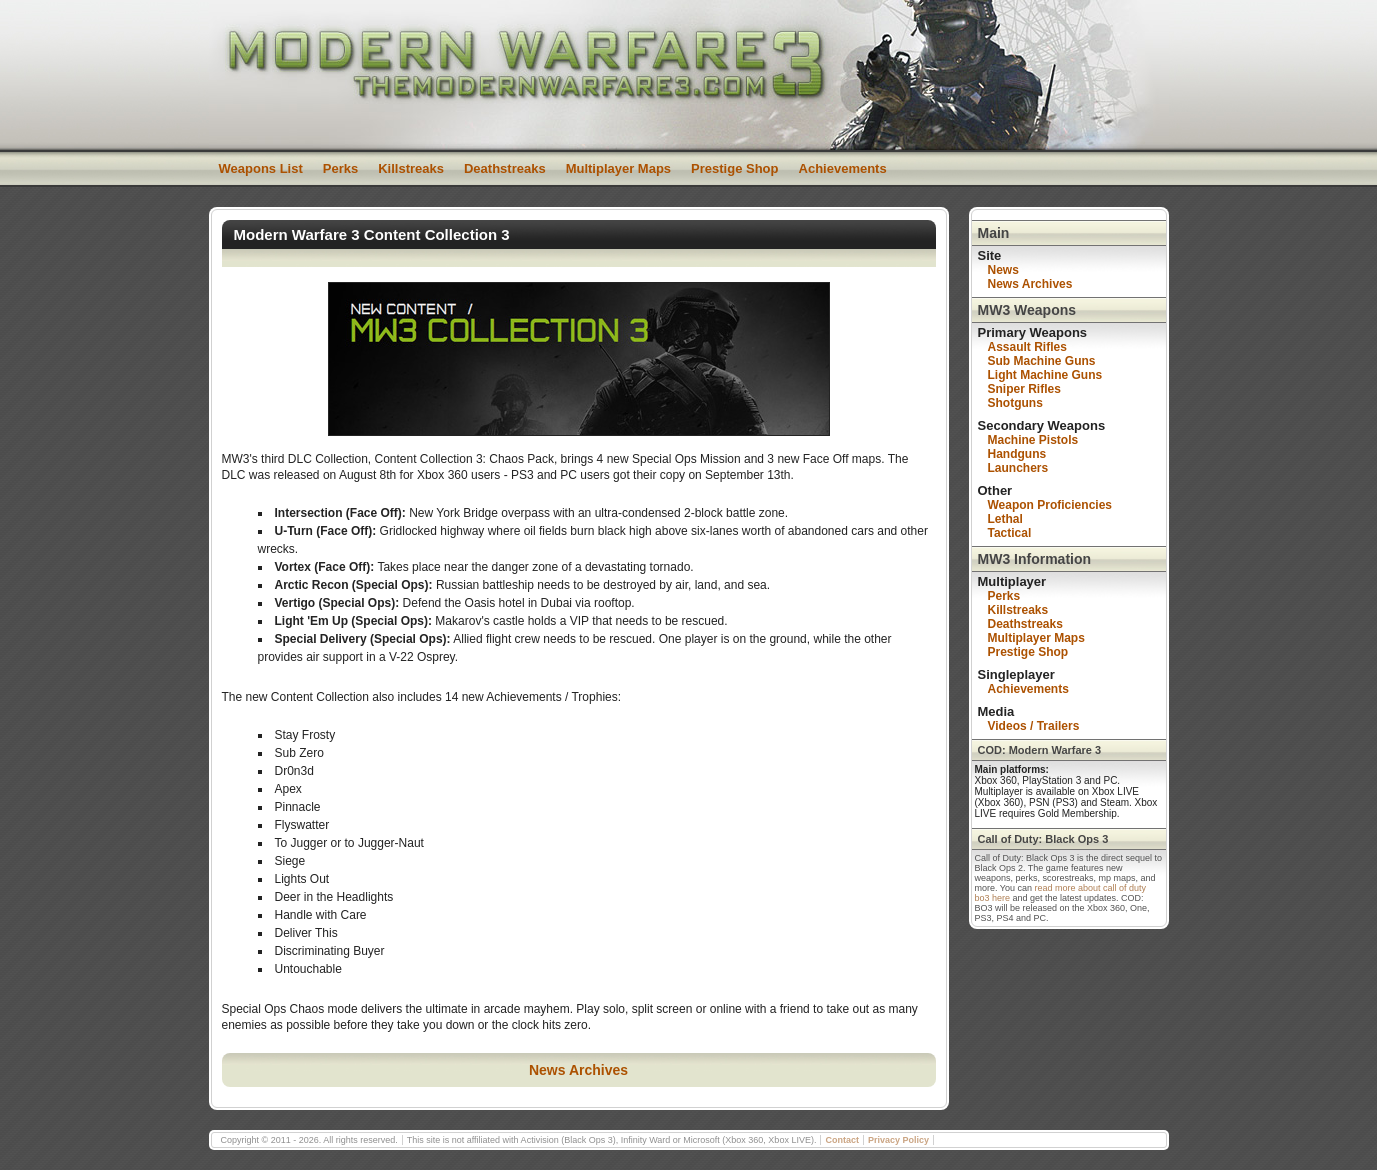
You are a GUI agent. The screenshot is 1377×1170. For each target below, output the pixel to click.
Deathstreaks (505, 168)
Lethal (1005, 519)
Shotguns (1015, 403)
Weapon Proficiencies (1050, 505)
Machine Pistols (1033, 440)
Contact (842, 1140)
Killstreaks (411, 168)
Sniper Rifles (1024, 389)
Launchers (1018, 468)
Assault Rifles (1027, 347)
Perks (340, 168)
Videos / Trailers (1034, 726)
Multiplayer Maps (618, 168)
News (1003, 270)
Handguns (1017, 454)
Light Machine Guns (1045, 375)
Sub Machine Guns (1042, 361)
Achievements (843, 168)
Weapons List (261, 168)
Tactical (1010, 533)
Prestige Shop (734, 168)
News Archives (578, 1070)
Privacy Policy (898, 1140)
